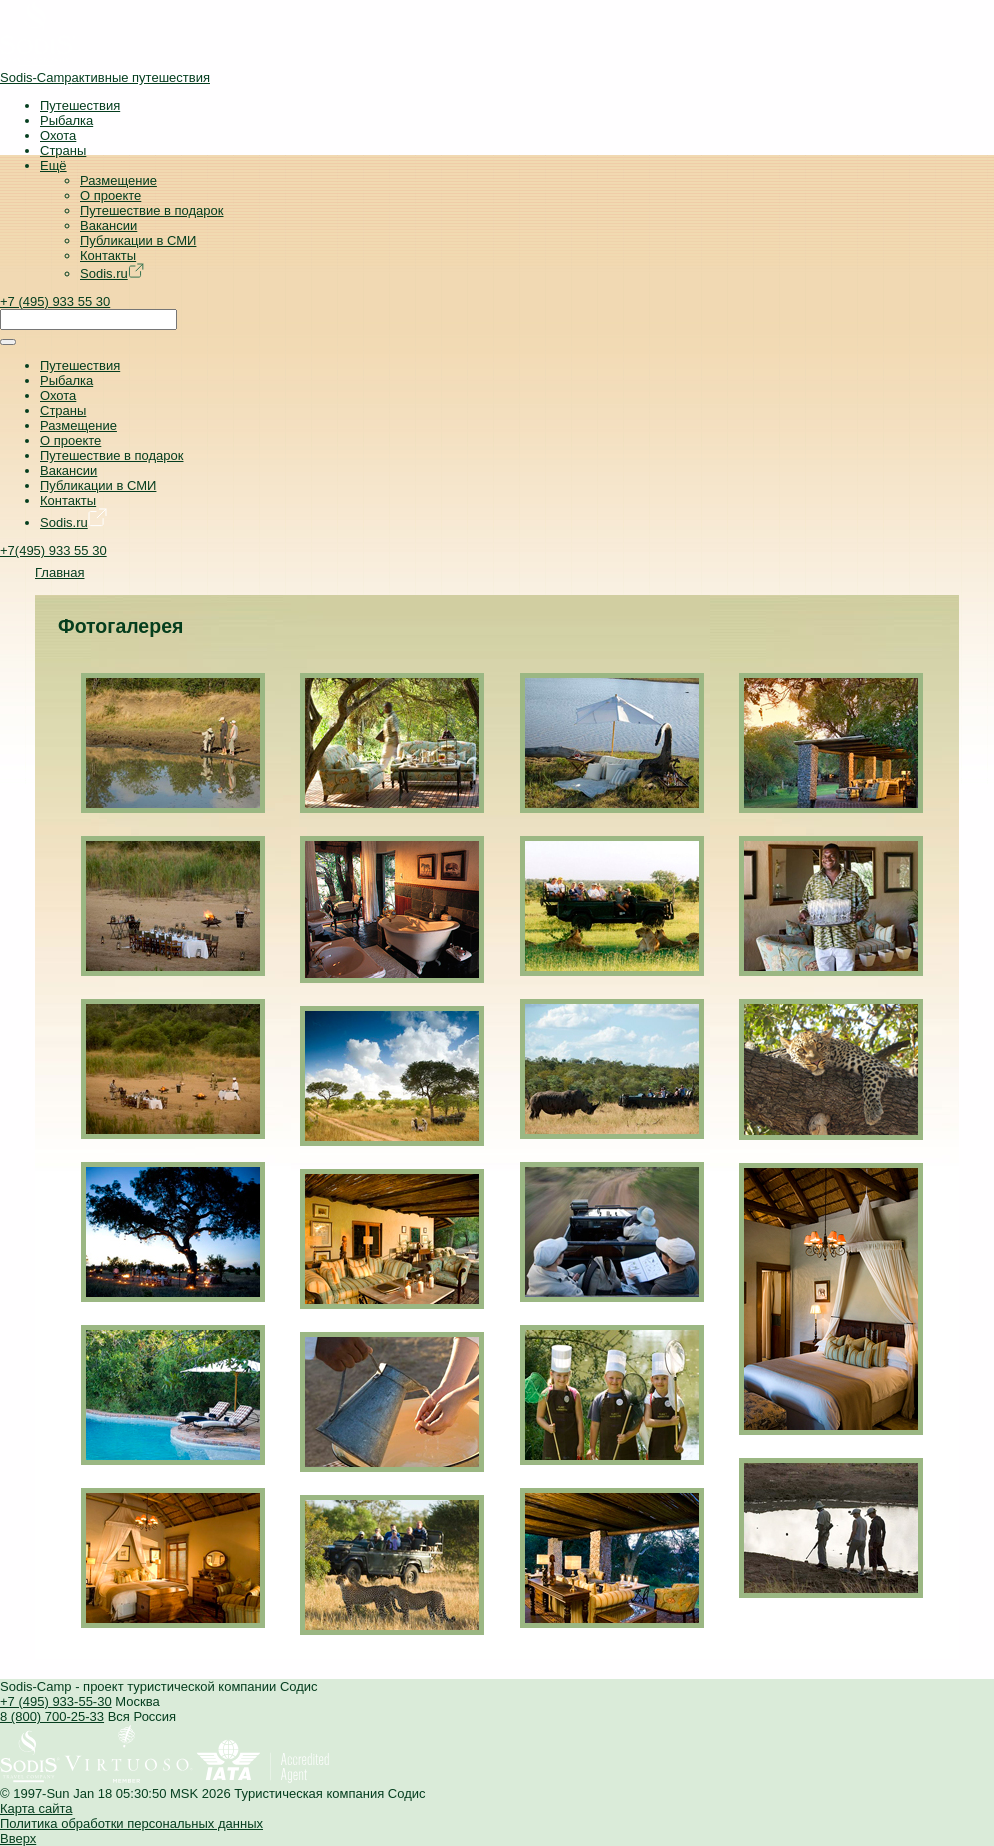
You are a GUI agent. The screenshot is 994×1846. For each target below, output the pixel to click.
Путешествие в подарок (151, 210)
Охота (58, 135)
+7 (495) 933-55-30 (56, 1701)
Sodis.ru (112, 273)
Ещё (53, 165)
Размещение (118, 180)
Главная (59, 572)
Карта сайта (36, 1808)
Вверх (18, 1838)
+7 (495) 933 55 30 (55, 301)
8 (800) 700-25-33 (52, 1716)
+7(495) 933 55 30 (53, 550)
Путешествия (80, 105)
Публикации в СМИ (138, 240)
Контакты (108, 255)
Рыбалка (66, 120)
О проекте (110, 195)
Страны (63, 150)
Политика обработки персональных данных (131, 1823)
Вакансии (108, 225)
